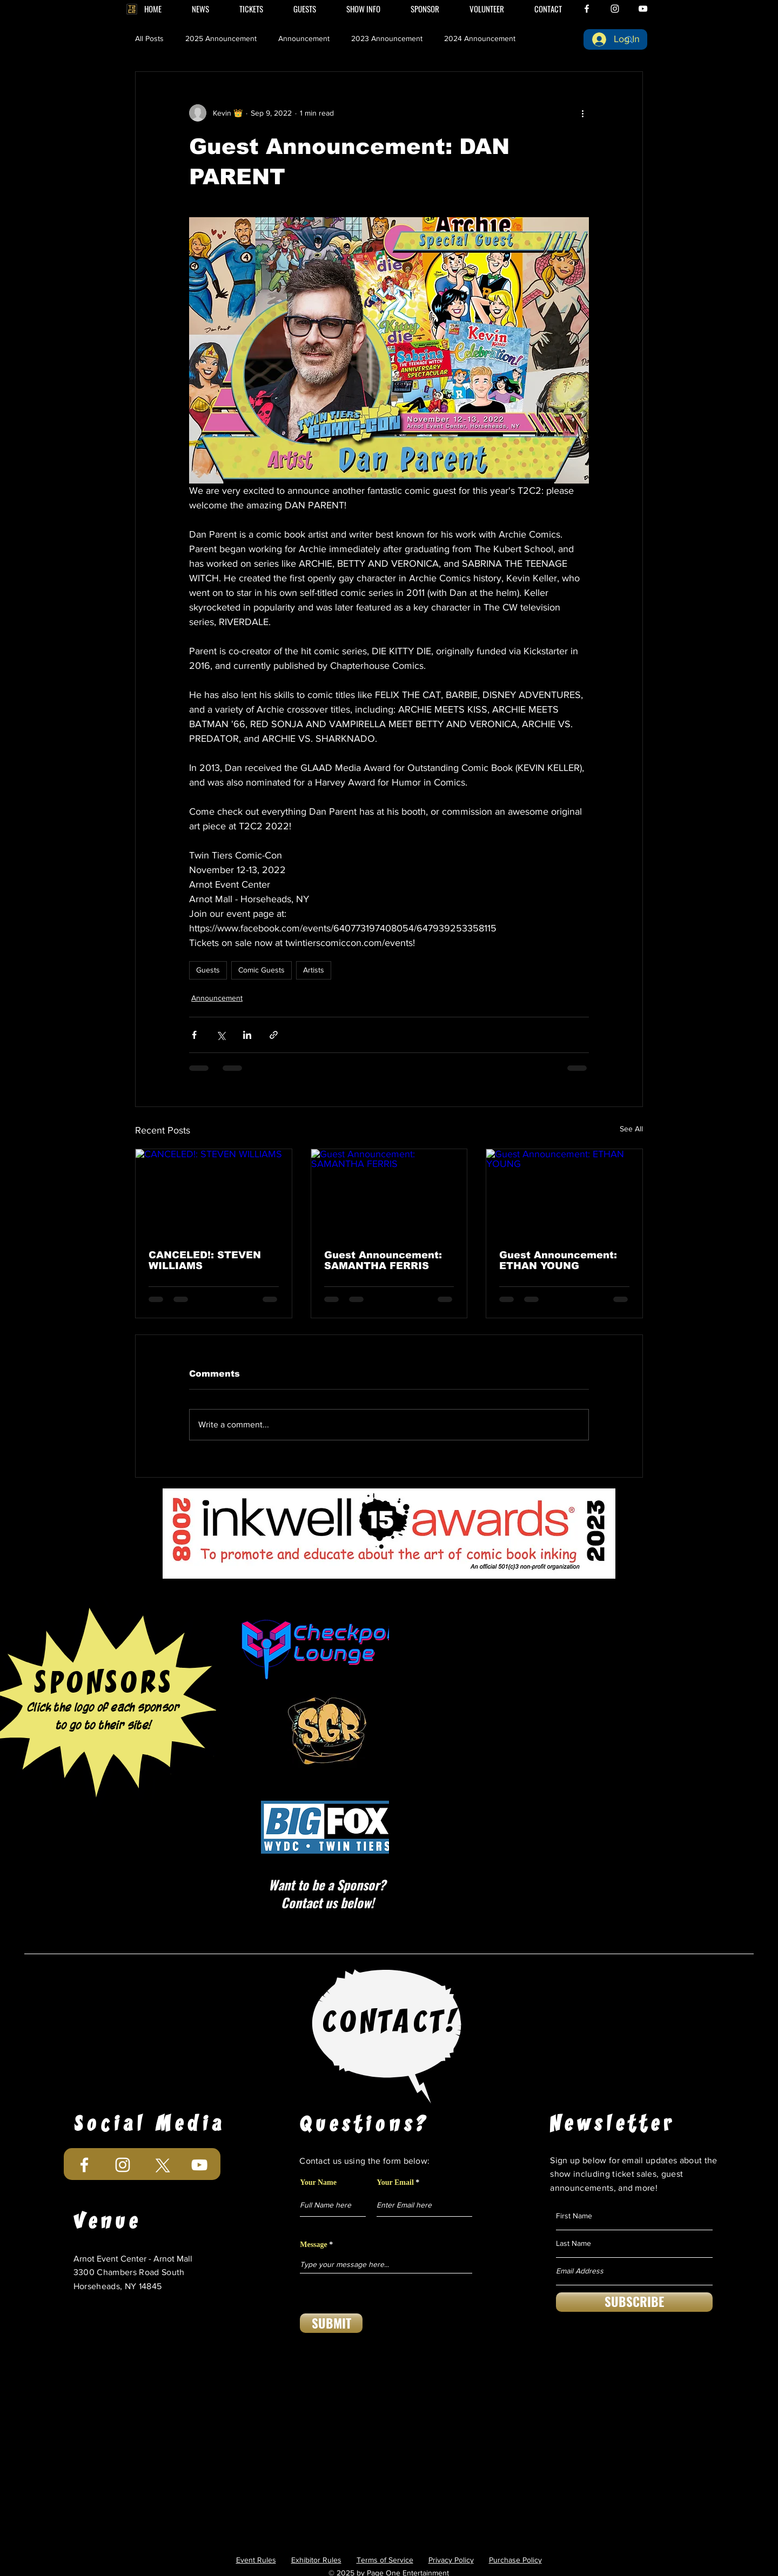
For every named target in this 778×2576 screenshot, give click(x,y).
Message (313, 2245)
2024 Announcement (479, 38)
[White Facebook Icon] (586, 8)
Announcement (304, 38)
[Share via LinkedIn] (247, 1035)
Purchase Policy (515, 2559)
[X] (161, 2165)
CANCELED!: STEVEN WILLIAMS (205, 1260)
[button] (363, 9)
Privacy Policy (451, 2559)
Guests (208, 969)
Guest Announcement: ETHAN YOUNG (558, 1260)
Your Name (318, 2182)
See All (631, 1128)
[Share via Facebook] (194, 1035)
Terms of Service (385, 2559)
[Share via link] (274, 1035)
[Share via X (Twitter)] (221, 1035)
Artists (313, 969)
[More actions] (582, 112)
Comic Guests (261, 969)
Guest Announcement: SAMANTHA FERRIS (383, 1260)
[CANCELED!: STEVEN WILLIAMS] (214, 1193)
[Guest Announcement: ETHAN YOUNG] (564, 1193)
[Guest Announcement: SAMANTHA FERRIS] (389, 1193)
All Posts (149, 38)
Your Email (395, 2182)
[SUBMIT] (331, 2323)
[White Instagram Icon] (614, 8)
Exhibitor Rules (316, 2559)
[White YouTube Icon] (643, 8)
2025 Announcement (221, 38)
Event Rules (256, 2559)
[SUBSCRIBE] (634, 2302)
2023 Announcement (386, 38)
